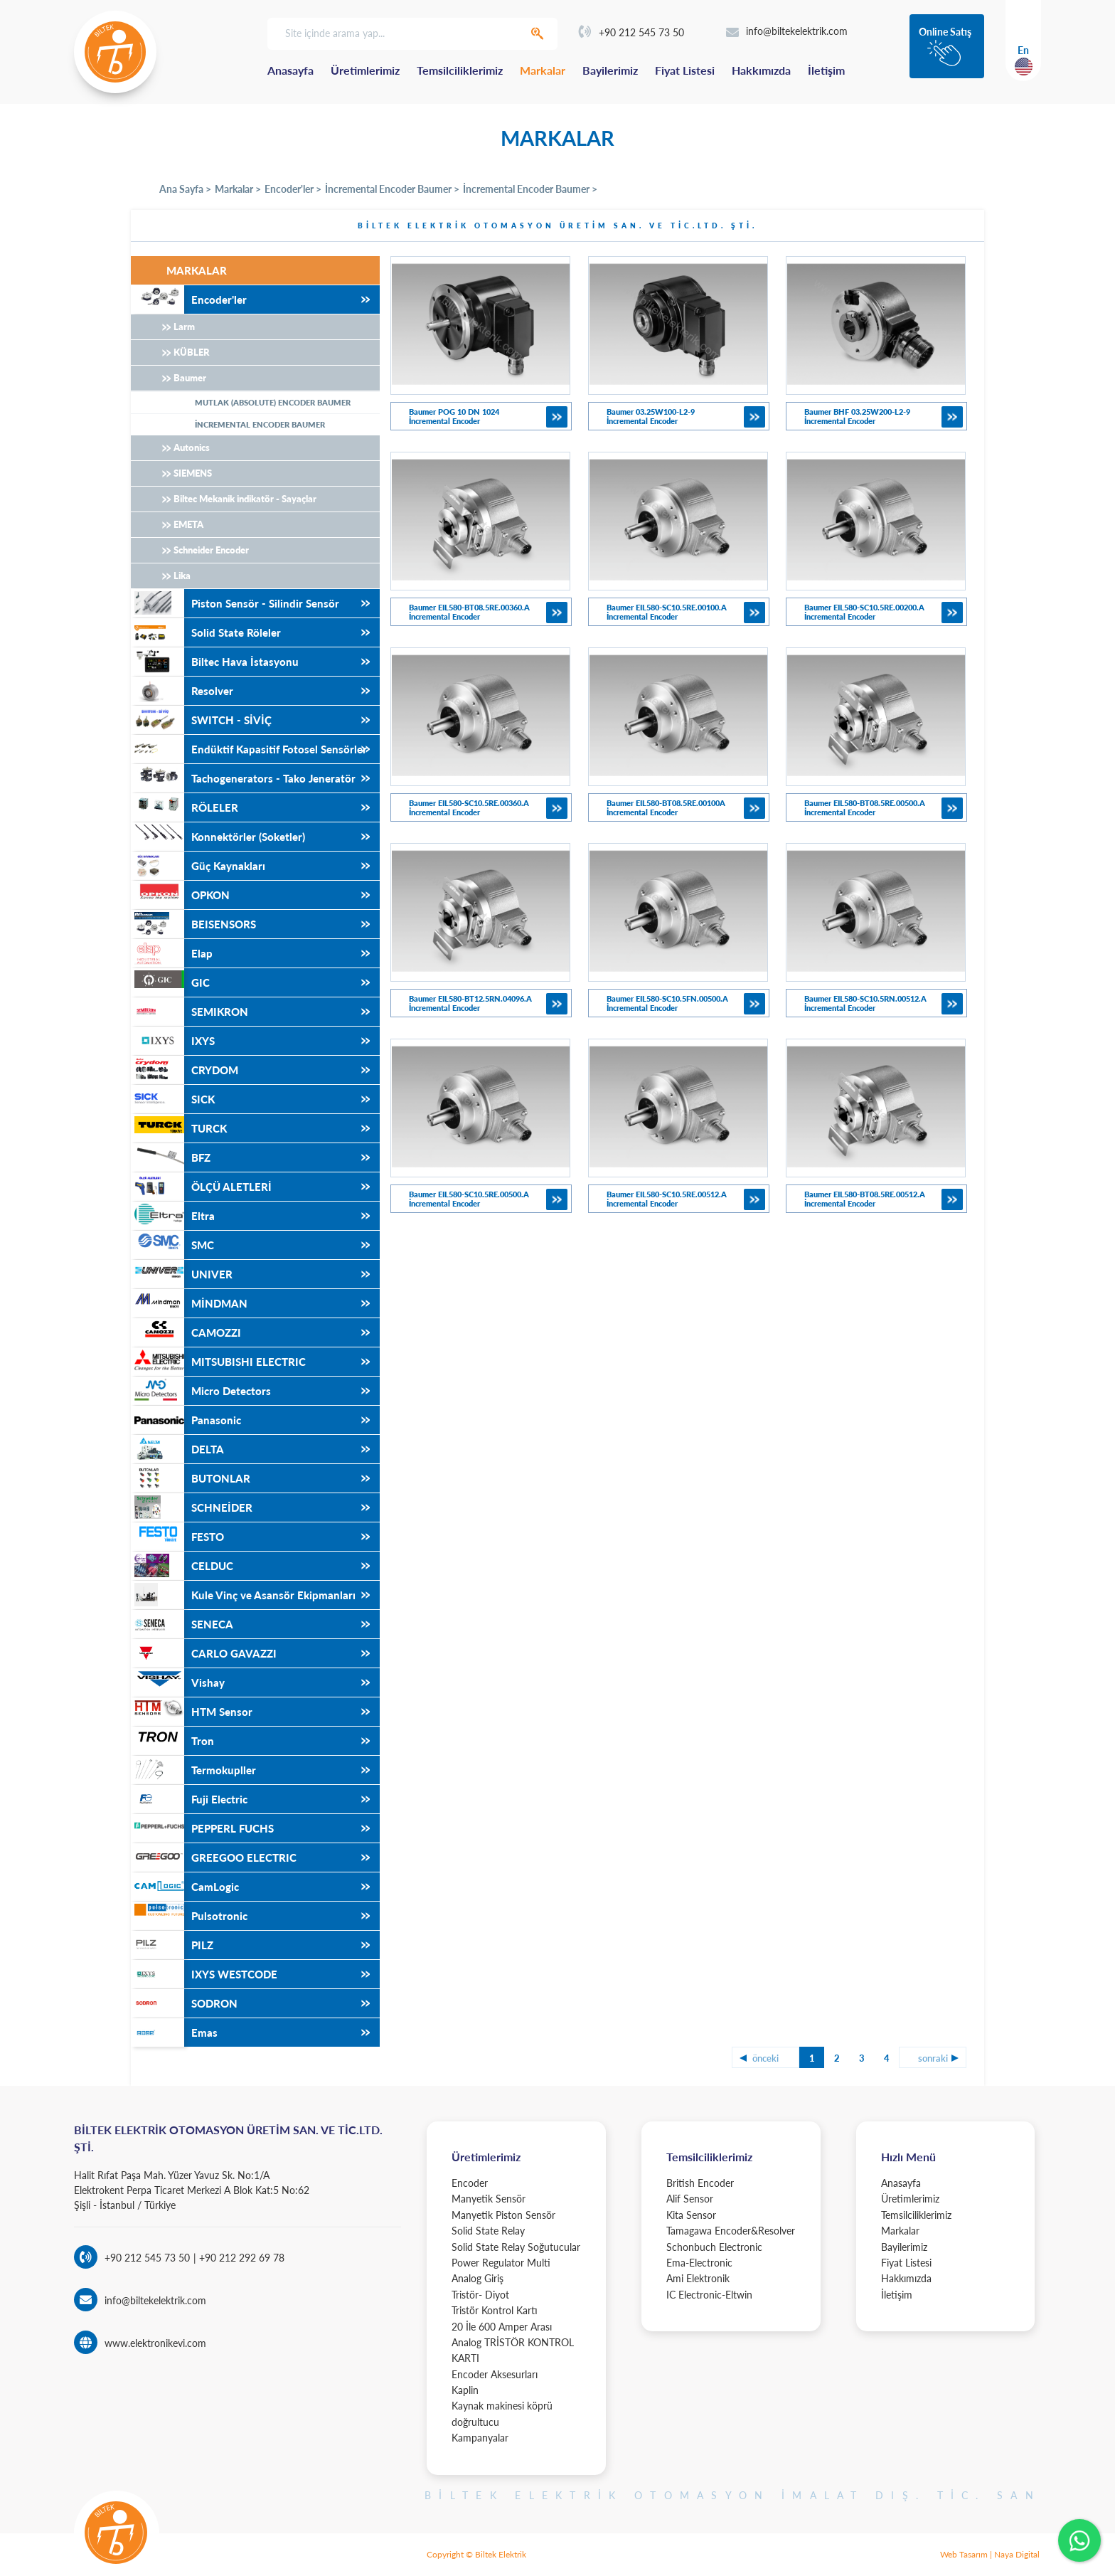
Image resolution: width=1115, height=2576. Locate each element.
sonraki (933, 2058)
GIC (170, 982)
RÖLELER (184, 807)
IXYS (173, 1041)
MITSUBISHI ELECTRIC (218, 1361)
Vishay (178, 1682)
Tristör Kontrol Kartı (495, 2310)
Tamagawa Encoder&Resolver (730, 2231)
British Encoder (700, 2183)
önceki (765, 2058)
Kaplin (465, 2390)
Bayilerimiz (610, 70)
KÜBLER (192, 352)
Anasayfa (290, 70)
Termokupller (193, 1770)
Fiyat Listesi (685, 70)
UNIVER (182, 1274)
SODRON (184, 2003)
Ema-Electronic (699, 2263)
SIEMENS (193, 473)
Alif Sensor (689, 2199)
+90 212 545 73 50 (631, 32)
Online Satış (945, 32)
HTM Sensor (191, 1711)
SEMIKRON (189, 1011)
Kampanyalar (480, 2438)
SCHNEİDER (191, 1507)
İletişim (826, 70)
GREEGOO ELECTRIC (214, 1857)
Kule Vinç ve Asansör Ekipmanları (243, 1595)
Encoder (470, 2183)
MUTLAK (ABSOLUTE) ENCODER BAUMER (273, 402)
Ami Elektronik (698, 2278)
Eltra (173, 1216)
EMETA (188, 524)
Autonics (192, 447)
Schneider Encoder (211, 550)
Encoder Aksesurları (495, 2374)
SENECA (182, 1624)
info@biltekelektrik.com (787, 31)
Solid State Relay (488, 2231)
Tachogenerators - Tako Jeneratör (243, 778)
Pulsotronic (189, 1916)
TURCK (179, 1128)
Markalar (542, 70)
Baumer (190, 377)
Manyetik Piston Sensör (503, 2215)
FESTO (177, 1536)
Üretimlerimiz (365, 70)
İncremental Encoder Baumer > (392, 189)
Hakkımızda (761, 70)
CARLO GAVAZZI (204, 1653)
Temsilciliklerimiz (460, 70)
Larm (184, 326)
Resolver (182, 691)
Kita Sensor (691, 2215)
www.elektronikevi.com (155, 2343)
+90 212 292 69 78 (240, 2258)
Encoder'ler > (293, 189)
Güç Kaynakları (198, 866)
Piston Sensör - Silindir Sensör (235, 603)
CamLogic (185, 1886)
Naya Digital (1017, 2554)
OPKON (180, 895)
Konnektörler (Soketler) (218, 836)
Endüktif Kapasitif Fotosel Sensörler (249, 749)
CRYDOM (184, 1070)
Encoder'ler (189, 299)
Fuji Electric (189, 1799)
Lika (182, 575)
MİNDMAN (189, 1303)
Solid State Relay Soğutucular (516, 2247)
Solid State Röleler (206, 632)
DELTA (177, 1449)
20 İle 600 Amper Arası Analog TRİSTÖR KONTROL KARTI (513, 2343)
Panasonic (186, 1420)
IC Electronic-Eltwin (709, 2295)
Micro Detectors (201, 1391)
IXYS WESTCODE (204, 1974)
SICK (173, 1099)
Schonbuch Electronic (714, 2247)
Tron (172, 1741)
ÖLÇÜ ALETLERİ (201, 1186)
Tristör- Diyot (480, 2295)
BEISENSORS (193, 924)
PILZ (172, 1945)
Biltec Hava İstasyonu (215, 661)
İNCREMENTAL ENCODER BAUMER (260, 424)
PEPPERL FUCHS (202, 1828)
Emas (174, 2032)
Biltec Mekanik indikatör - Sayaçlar (245, 498)
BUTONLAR (190, 1478)
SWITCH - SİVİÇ (201, 720)
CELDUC (182, 1566)
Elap (172, 953)
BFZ (170, 1157)
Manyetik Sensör (489, 2199)
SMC (172, 1245)
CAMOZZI (186, 1332)
